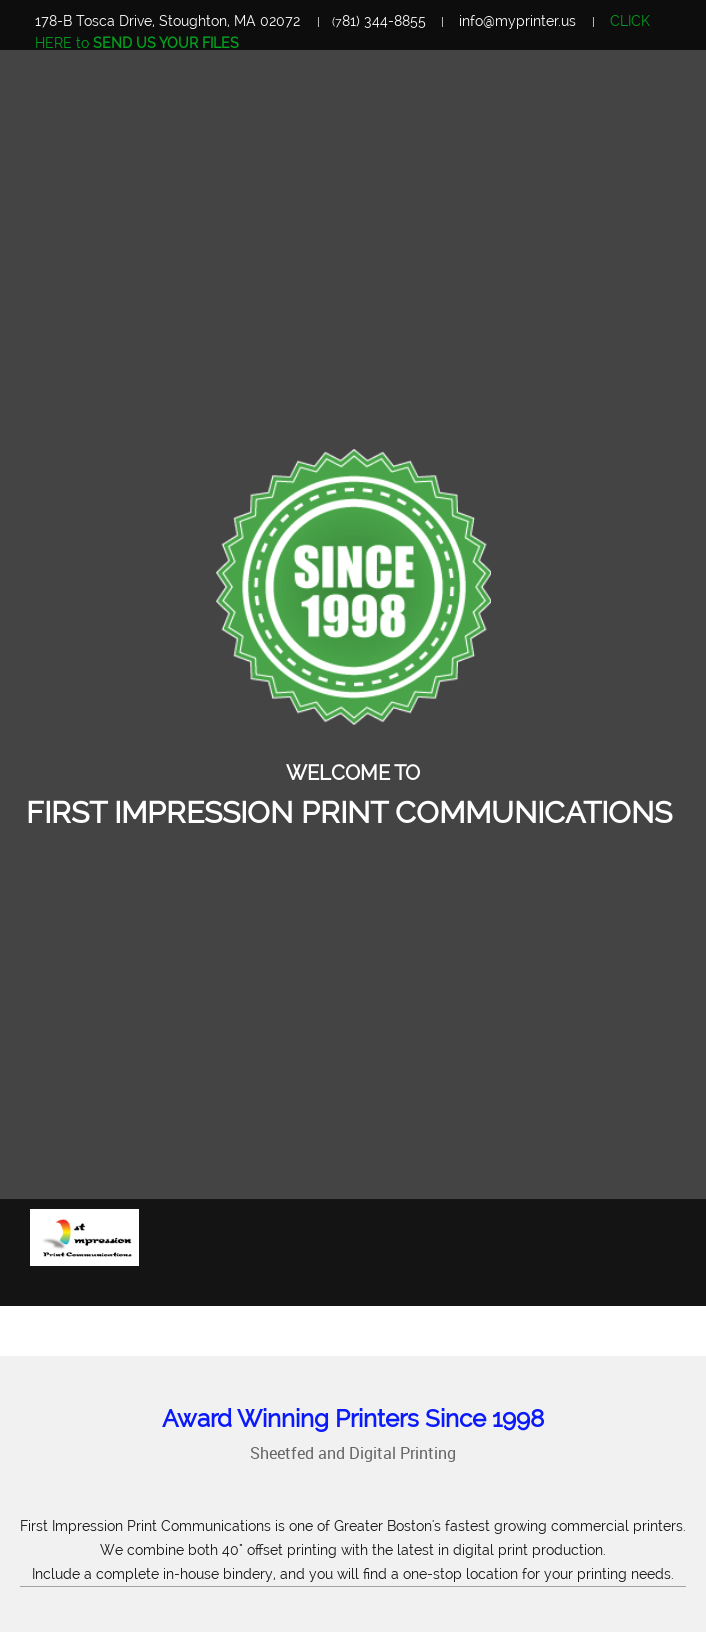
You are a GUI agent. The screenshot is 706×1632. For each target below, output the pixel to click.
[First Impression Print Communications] (84, 1237)
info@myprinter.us (517, 21)
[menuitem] (571, 1284)
